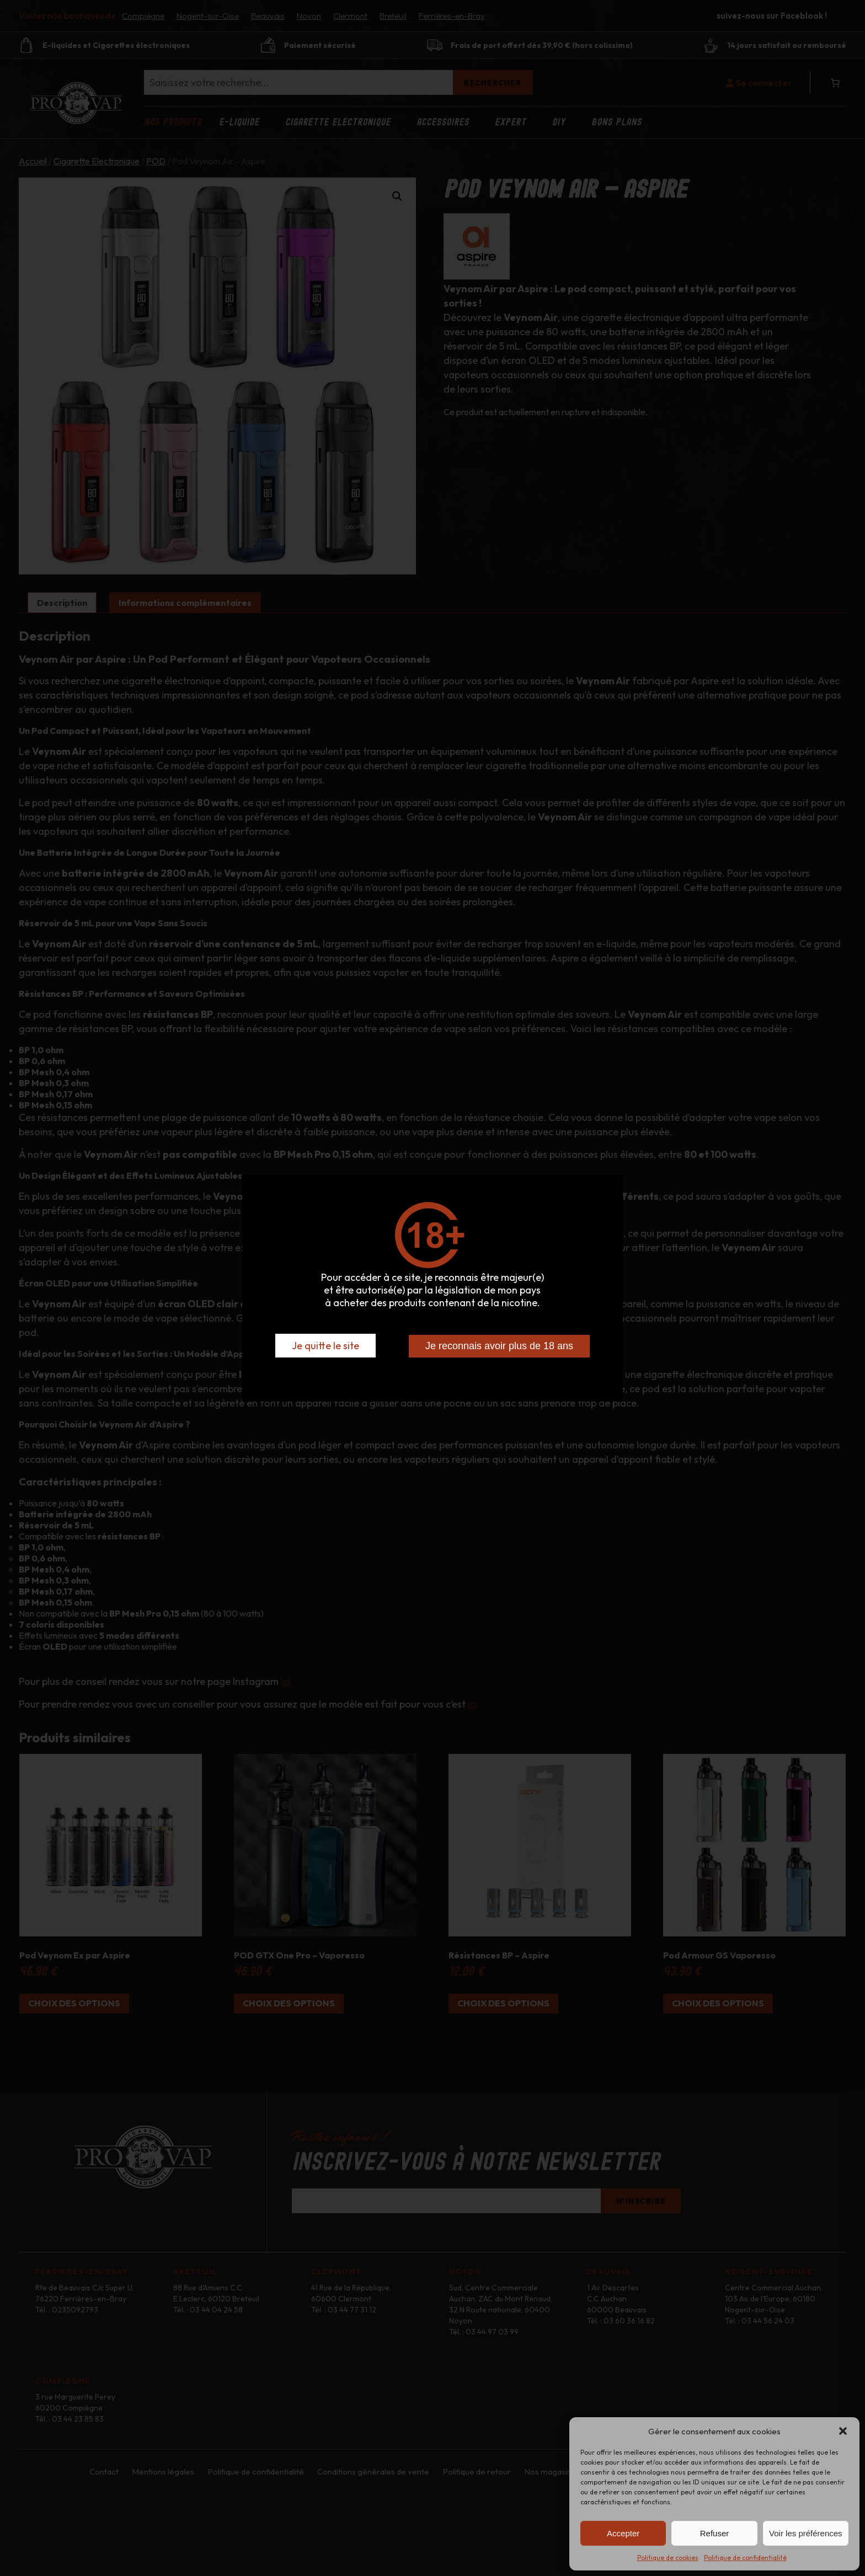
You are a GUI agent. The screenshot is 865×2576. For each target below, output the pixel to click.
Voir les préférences (805, 2533)
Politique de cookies (667, 2557)
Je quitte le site (325, 1345)
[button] (842, 2431)
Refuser (714, 2533)
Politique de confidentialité (745, 2557)
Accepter (623, 2533)
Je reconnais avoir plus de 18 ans (499, 1345)
